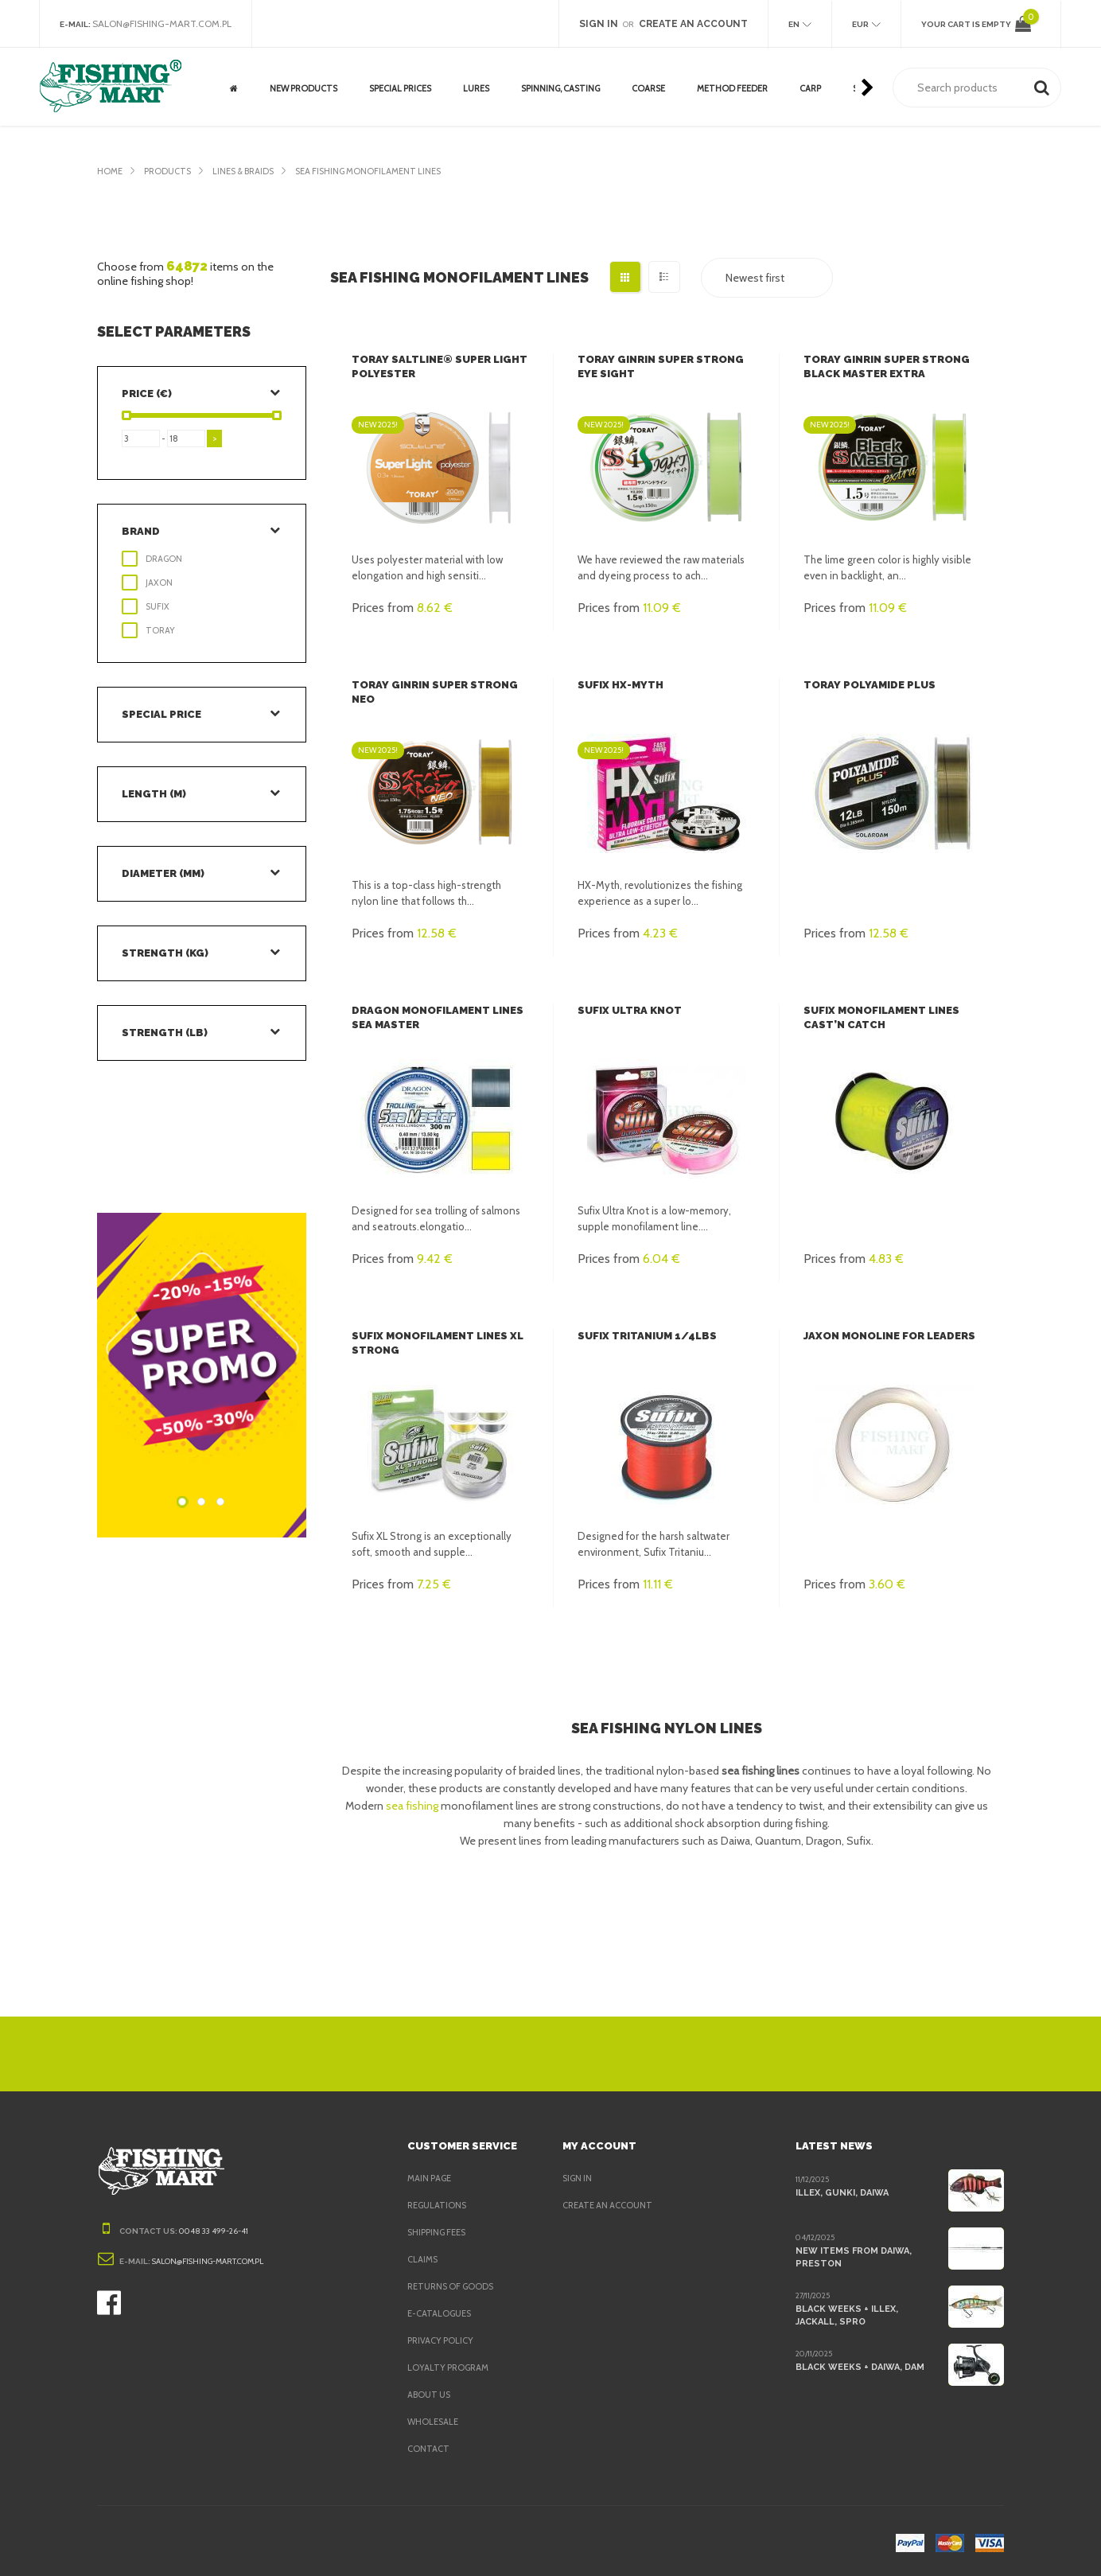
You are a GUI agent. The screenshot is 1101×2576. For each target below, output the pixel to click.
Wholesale (434, 2421)
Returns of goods (453, 2286)
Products (170, 171)
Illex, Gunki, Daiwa (842, 2192)
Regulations (438, 2205)
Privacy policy (443, 2340)
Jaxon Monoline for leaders (889, 1336)
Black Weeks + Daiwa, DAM (860, 2366)
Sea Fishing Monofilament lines (385, 171)
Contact (428, 2448)
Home (110, 171)
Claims (423, 2259)
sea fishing (413, 1805)
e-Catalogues (441, 2313)
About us (429, 2394)
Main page (431, 2178)
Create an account (609, 2205)
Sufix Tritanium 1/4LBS (641, 1336)
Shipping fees (440, 2232)
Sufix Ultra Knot (627, 1010)
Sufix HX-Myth (618, 685)
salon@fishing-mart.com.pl (166, 23)
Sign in (578, 2178)
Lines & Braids (251, 171)
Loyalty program (450, 2367)
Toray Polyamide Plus (867, 685)
